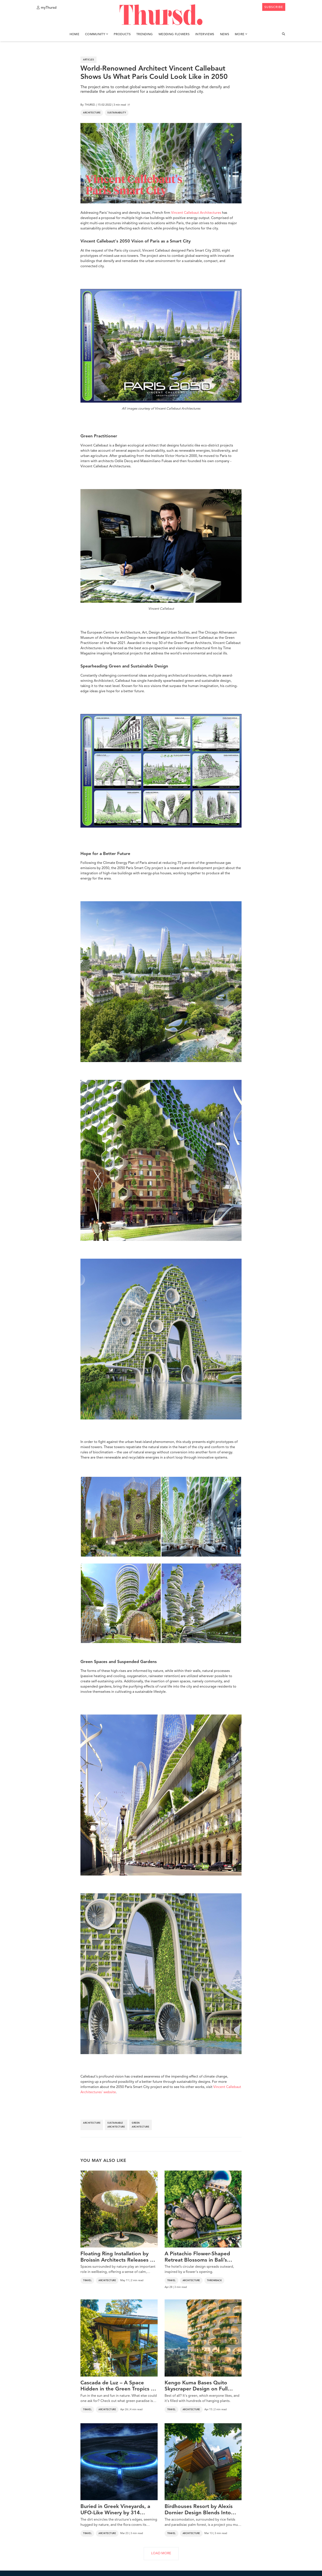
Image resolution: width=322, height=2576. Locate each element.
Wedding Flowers (174, 34)
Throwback (214, 2280)
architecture (91, 2123)
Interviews (204, 34)
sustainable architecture (116, 2125)
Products (122, 34)
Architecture (91, 113)
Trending (144, 34)
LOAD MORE (161, 2553)
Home (74, 34)
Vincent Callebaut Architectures (196, 213)
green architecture (140, 2125)
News (224, 34)
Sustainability (116, 113)
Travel (87, 2280)
